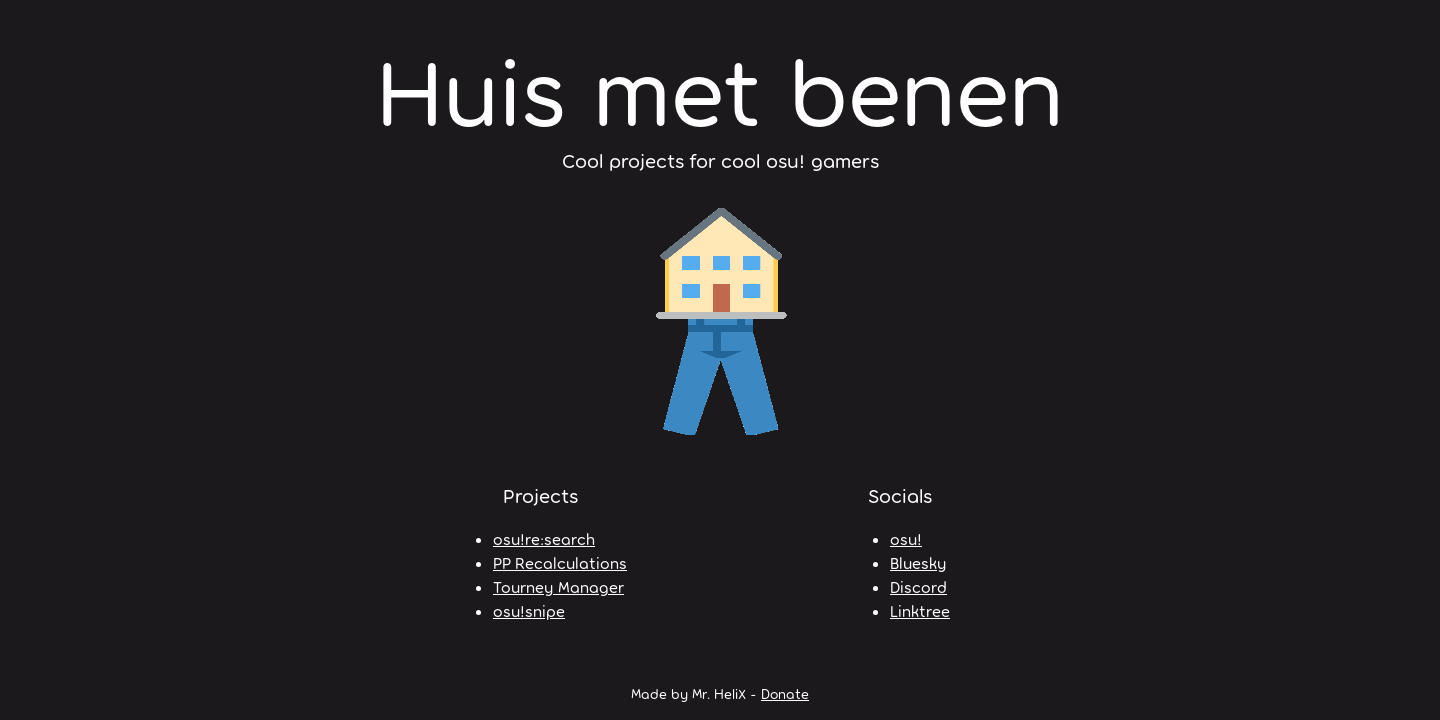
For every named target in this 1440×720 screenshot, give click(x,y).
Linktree (920, 610)
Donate (785, 693)
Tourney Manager (558, 586)
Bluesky (918, 562)
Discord (918, 586)
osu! (906, 538)
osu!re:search (544, 538)
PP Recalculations (560, 562)
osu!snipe (529, 610)
